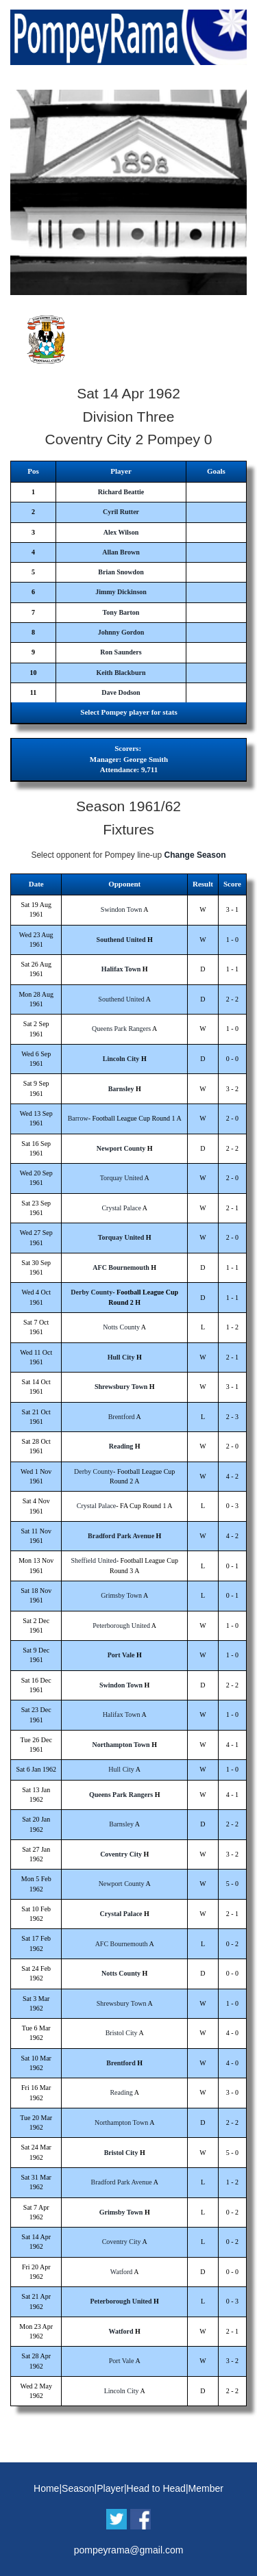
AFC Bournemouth (121, 1267)
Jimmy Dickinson (121, 592)
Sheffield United (93, 1560)
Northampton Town (120, 1744)
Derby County (91, 1292)
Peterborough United (121, 1625)
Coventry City (121, 1854)
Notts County (121, 1327)
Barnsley (121, 1089)
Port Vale (121, 1655)
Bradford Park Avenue (121, 1536)
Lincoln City (121, 1058)
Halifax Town (121, 969)
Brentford (121, 1416)
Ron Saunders (120, 652)
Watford (121, 2271)
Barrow (78, 1118)
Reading (121, 1446)
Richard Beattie (121, 492)
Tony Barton (121, 612)
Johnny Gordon (121, 632)
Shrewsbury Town (121, 1386)
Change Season (195, 855)
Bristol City (122, 2033)
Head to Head (156, 2488)
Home (46, 2488)
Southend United (121, 939)
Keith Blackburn (121, 672)
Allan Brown (121, 552)
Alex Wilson (121, 532)
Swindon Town (122, 909)
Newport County (121, 1148)
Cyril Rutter (121, 511)
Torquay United (121, 1178)
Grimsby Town (121, 1595)
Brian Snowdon (120, 572)
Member (205, 2488)
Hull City (121, 1357)
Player (110, 2488)
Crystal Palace (120, 1208)
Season (78, 2488)
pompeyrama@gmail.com (129, 2550)
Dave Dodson (120, 692)
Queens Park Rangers (121, 1028)
